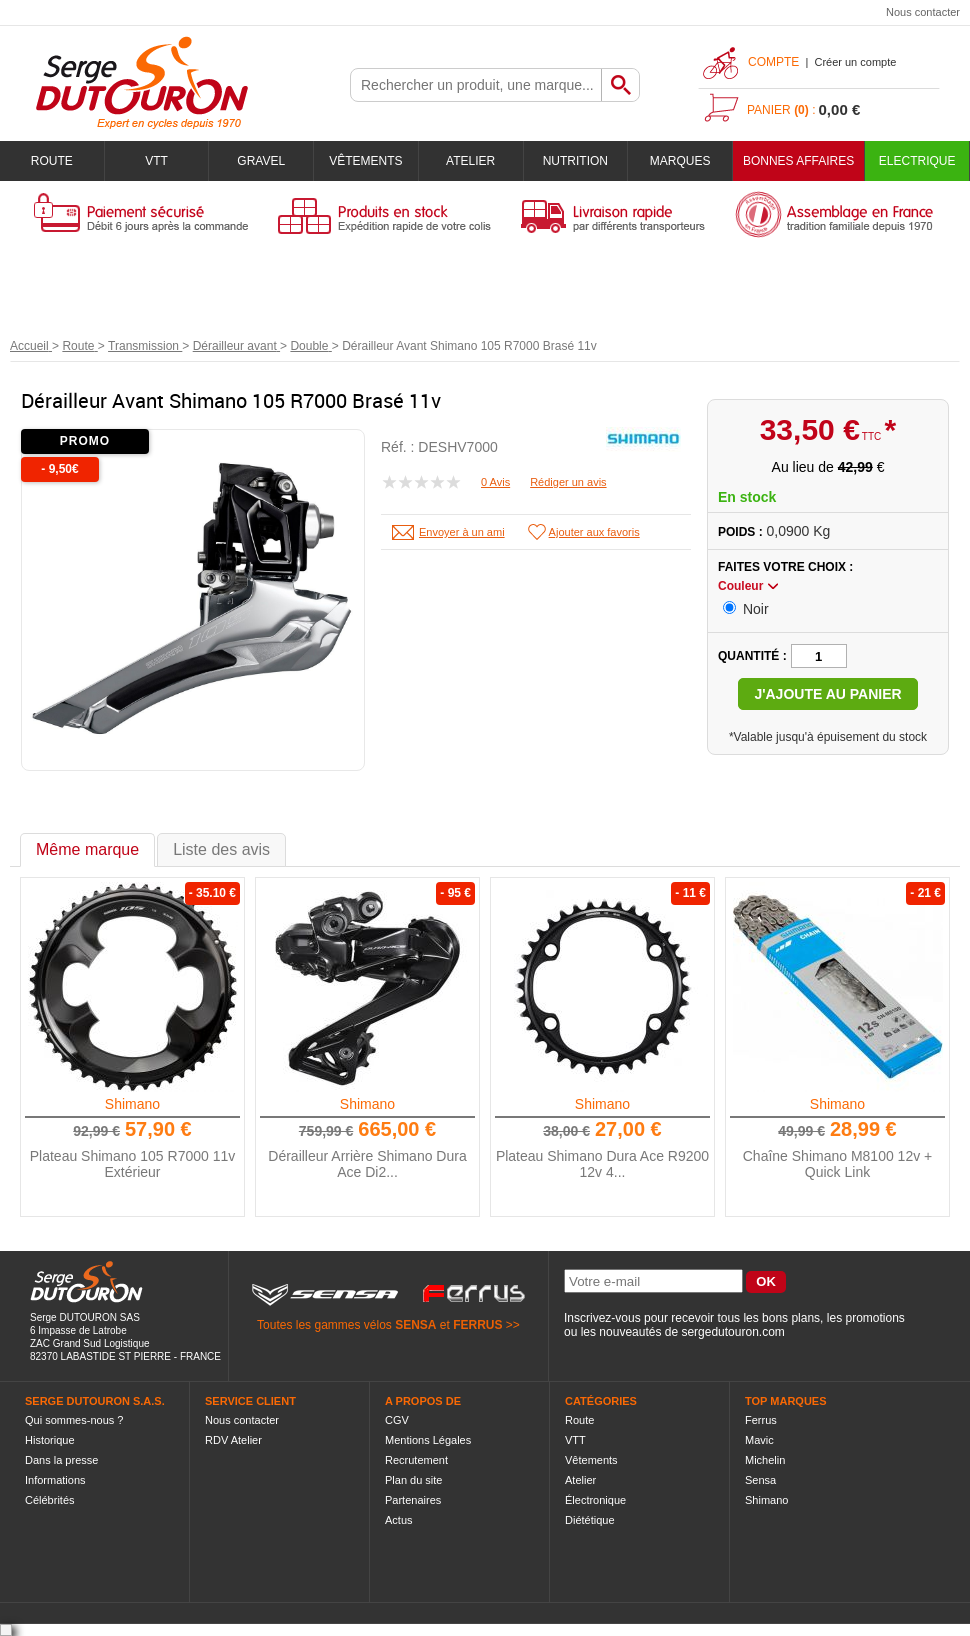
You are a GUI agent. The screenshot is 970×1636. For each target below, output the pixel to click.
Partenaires (413, 1500)
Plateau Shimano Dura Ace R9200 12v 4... (602, 1164)
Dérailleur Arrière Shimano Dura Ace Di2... (367, 1164)
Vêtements (365, 161)
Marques (680, 161)
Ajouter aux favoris (594, 532)
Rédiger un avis (568, 482)
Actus (399, 1520)
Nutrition (575, 161)
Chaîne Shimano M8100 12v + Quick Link (838, 1164)
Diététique (590, 1520)
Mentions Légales (428, 1440)
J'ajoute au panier (827, 694)
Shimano (132, 1104)
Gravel (261, 161)
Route (52, 161)
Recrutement (416, 1460)
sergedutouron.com (732, 1332)
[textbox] (476, 85)
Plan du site (413, 1480)
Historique (50, 1440)
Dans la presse (61, 1460)
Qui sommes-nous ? (74, 1420)
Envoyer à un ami (462, 532)
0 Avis (495, 482)
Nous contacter (923, 12)
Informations (55, 1480)
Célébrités (50, 1500)
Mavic (759, 1440)
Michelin (765, 1460)
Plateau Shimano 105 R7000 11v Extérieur (132, 1164)
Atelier (470, 161)
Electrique (917, 161)
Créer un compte (855, 62)
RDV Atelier (233, 1440)
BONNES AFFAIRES (798, 161)
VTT (156, 161)
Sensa (760, 1480)
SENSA (415, 1325)
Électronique (595, 1500)
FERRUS (477, 1325)
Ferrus (761, 1420)
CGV (397, 1420)
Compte (773, 62)
